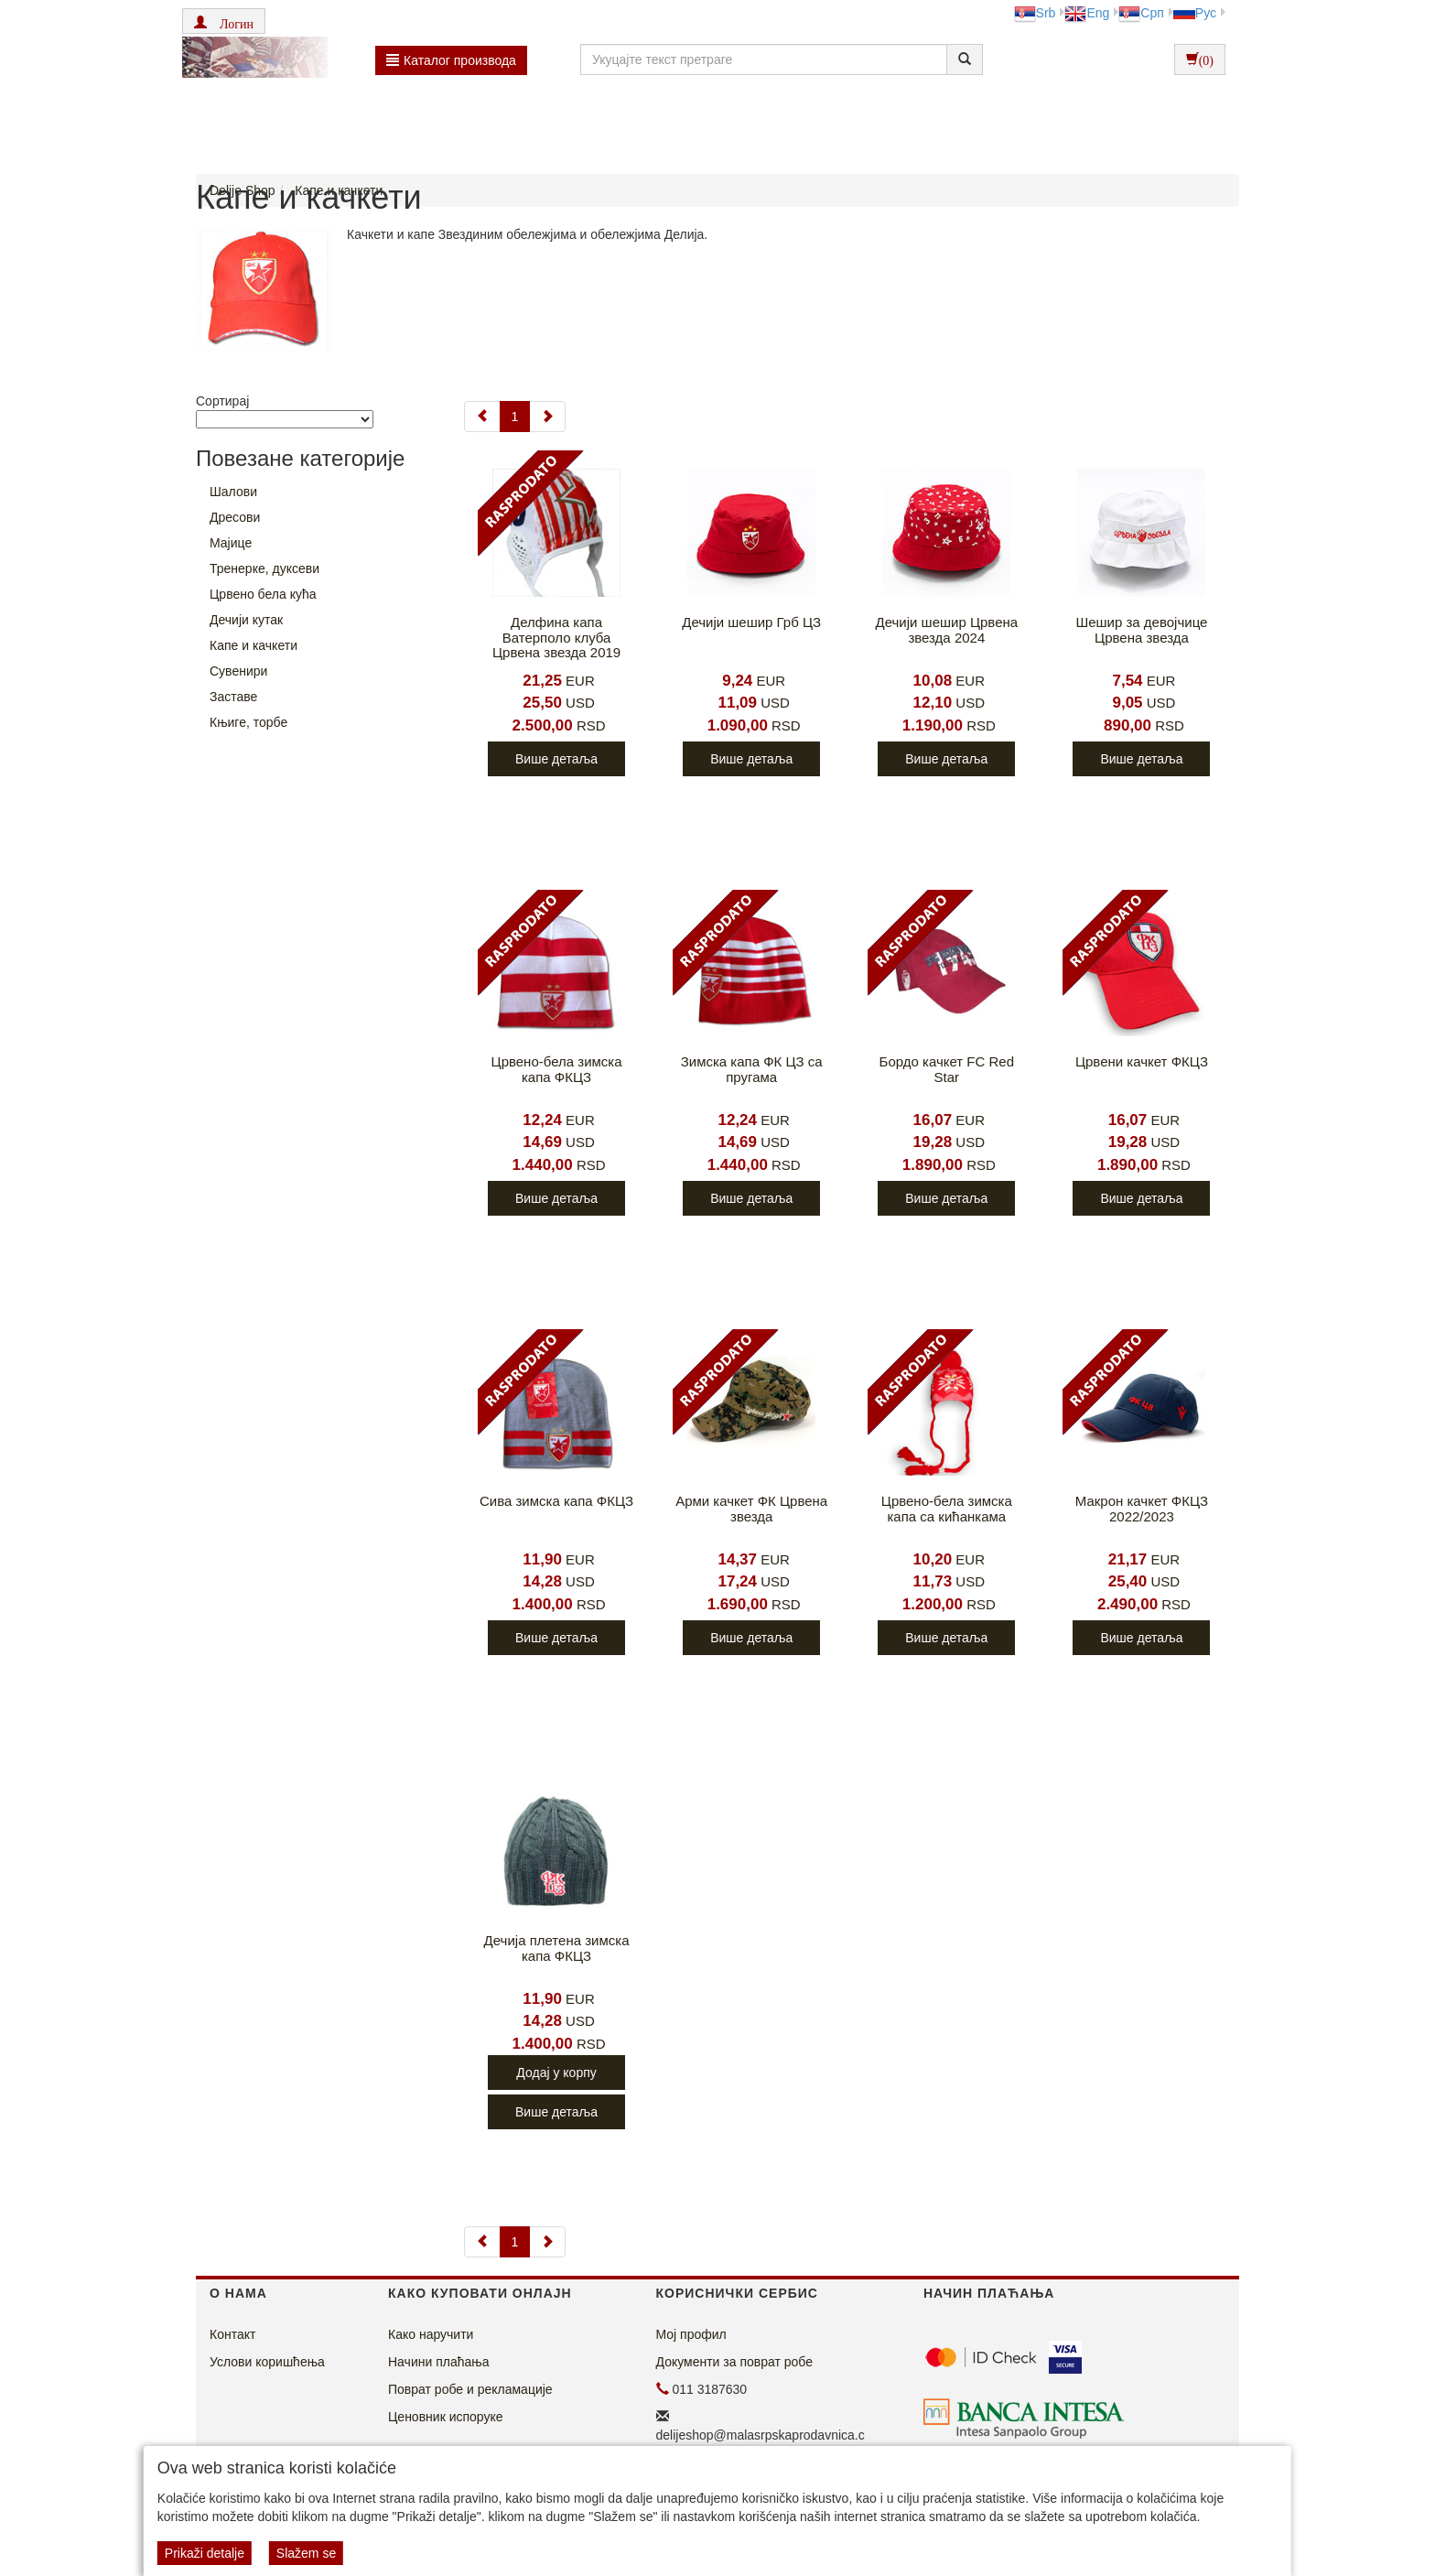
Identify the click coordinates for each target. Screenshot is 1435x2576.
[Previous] (482, 416)
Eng (1086, 12)
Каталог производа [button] (451, 60)
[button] (223, 21)
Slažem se (306, 2553)
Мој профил (691, 2334)
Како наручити (430, 2334)
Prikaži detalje (204, 2553)
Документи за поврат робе (735, 2361)
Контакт (232, 2334)
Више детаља (556, 759)
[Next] (547, 416)
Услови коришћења (267, 2361)
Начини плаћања (438, 2361)
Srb (1035, 12)
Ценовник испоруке (445, 2416)
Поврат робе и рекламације (470, 2389)
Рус (1194, 12)
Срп (1140, 12)
